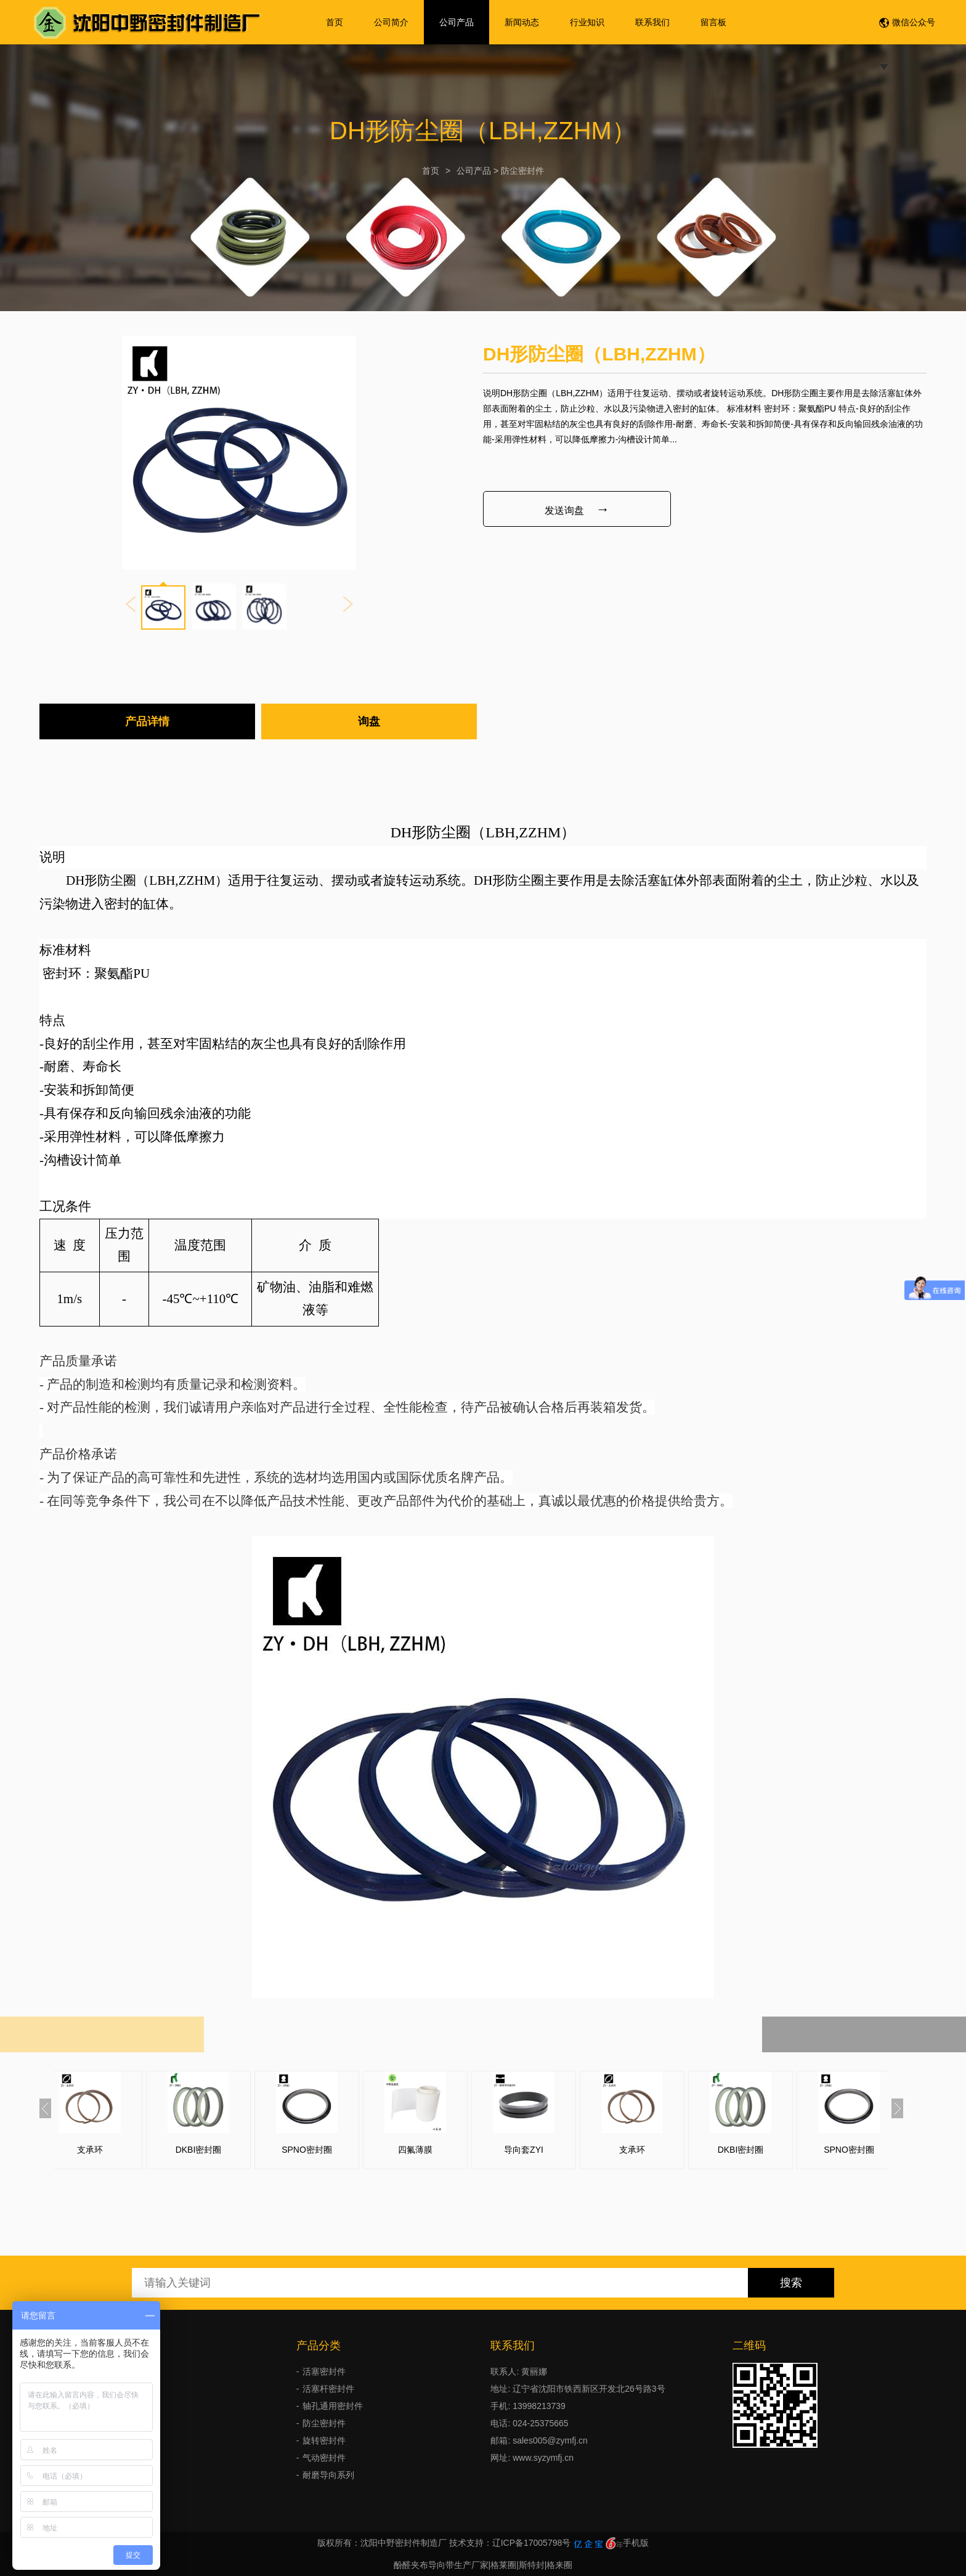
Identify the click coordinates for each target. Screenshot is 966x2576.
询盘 (369, 721)
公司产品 (456, 22)
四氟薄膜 (433, 2150)
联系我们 (652, 22)
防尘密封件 (522, 171)
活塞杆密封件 (328, 2389)
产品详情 (147, 721)
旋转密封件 (324, 2440)
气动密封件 (324, 2458)
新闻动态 (522, 22)
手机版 (636, 2543)
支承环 (108, 2150)
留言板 (713, 22)
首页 (334, 22)
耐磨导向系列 (328, 2475)
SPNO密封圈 (325, 2150)
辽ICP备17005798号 (531, 2543)
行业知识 (587, 22)
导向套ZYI (542, 2150)
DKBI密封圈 (217, 2150)
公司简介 (391, 22)
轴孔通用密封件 (332, 2406)
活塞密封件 (324, 2371)
